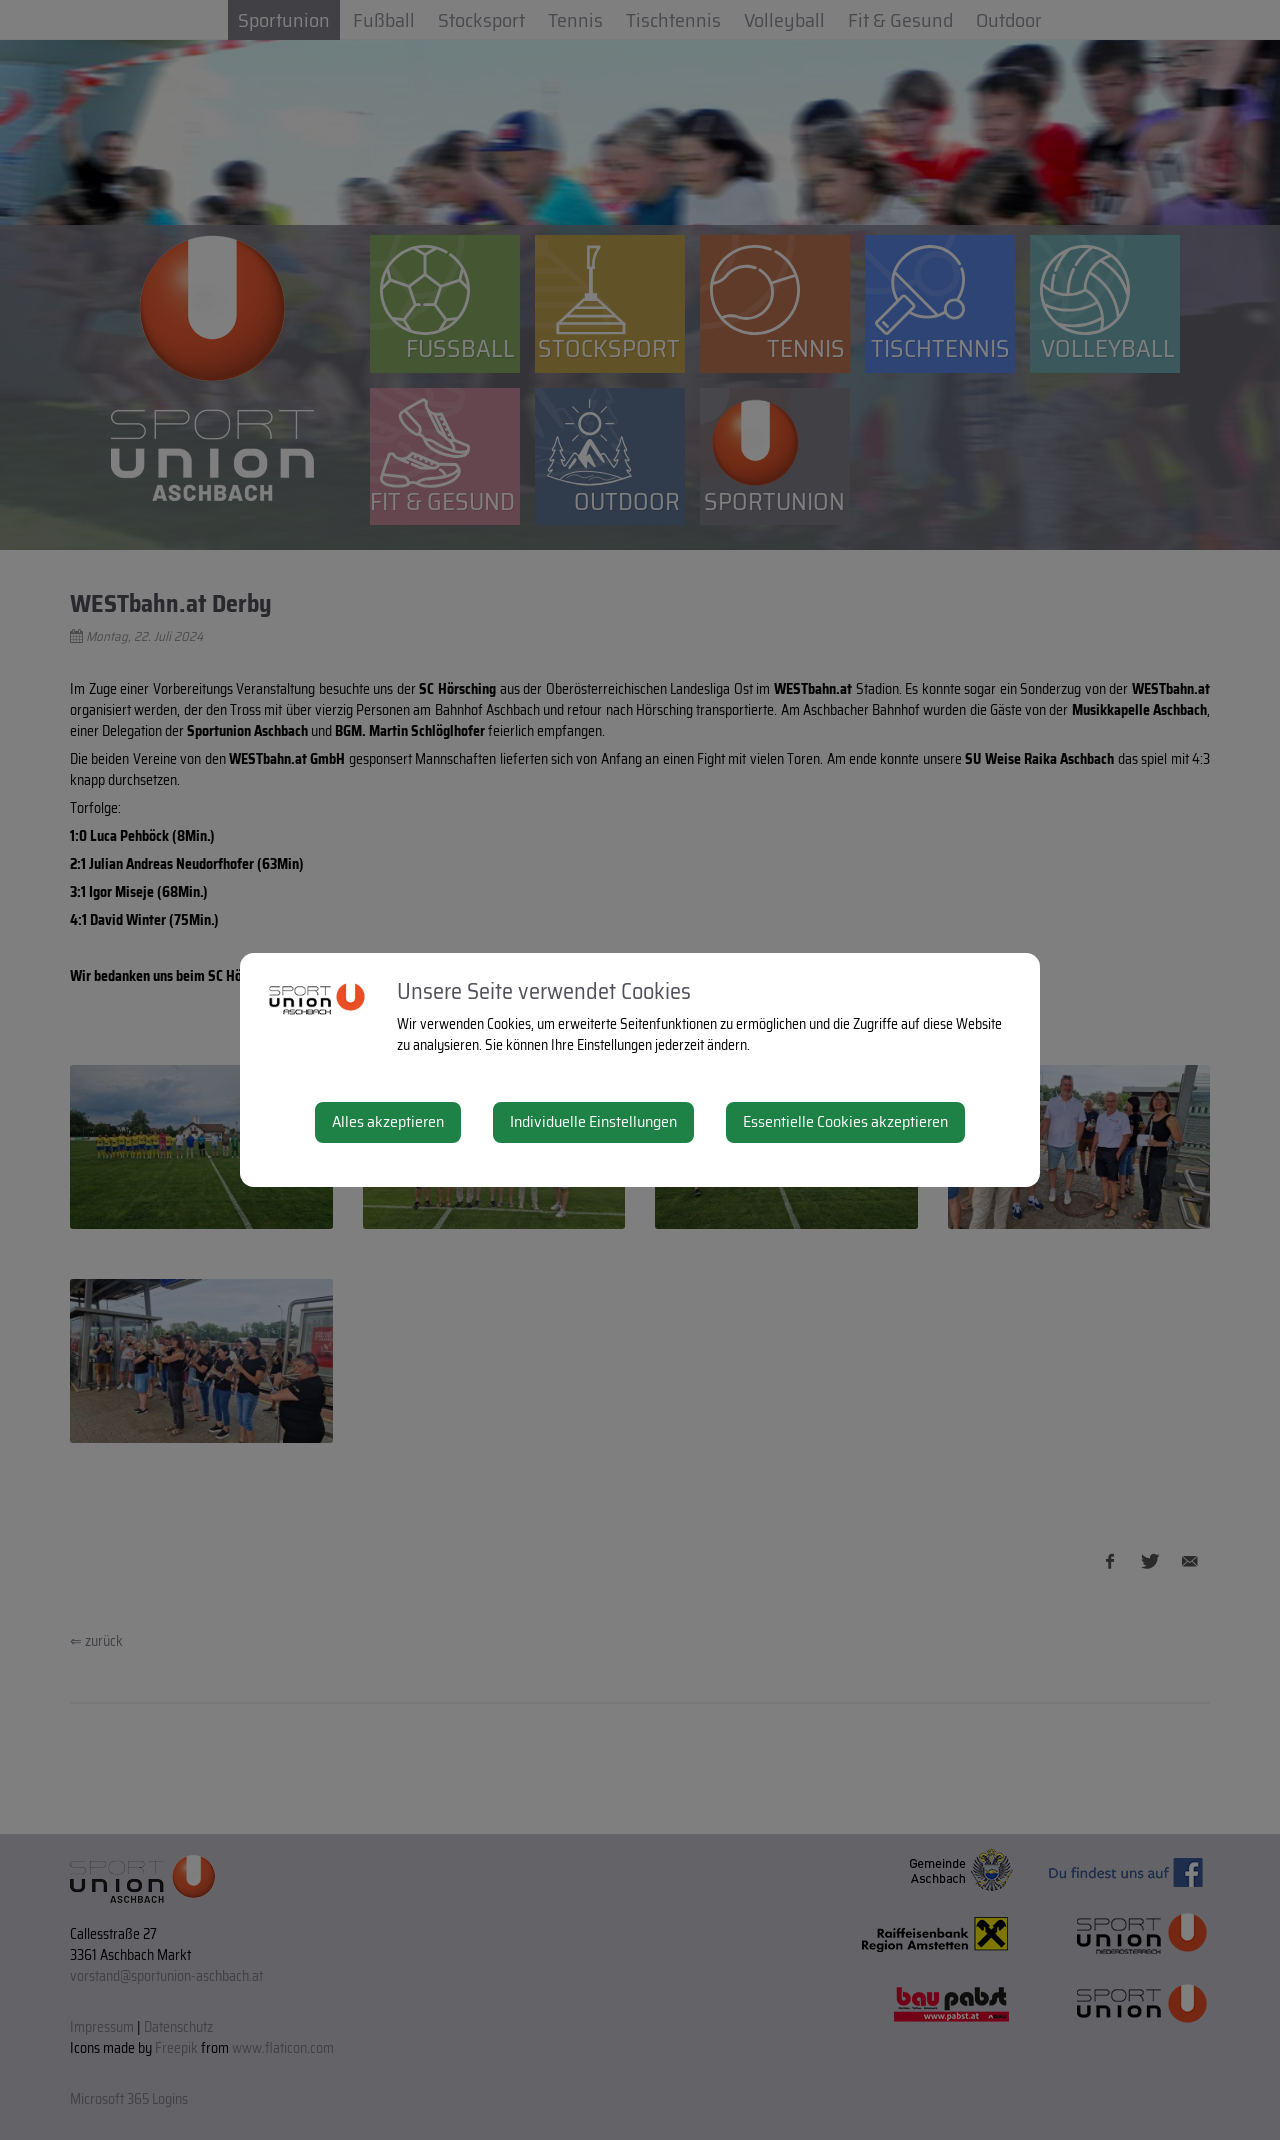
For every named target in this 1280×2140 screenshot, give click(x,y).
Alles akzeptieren (388, 1121)
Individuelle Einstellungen (593, 1121)
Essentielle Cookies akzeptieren (845, 1121)
